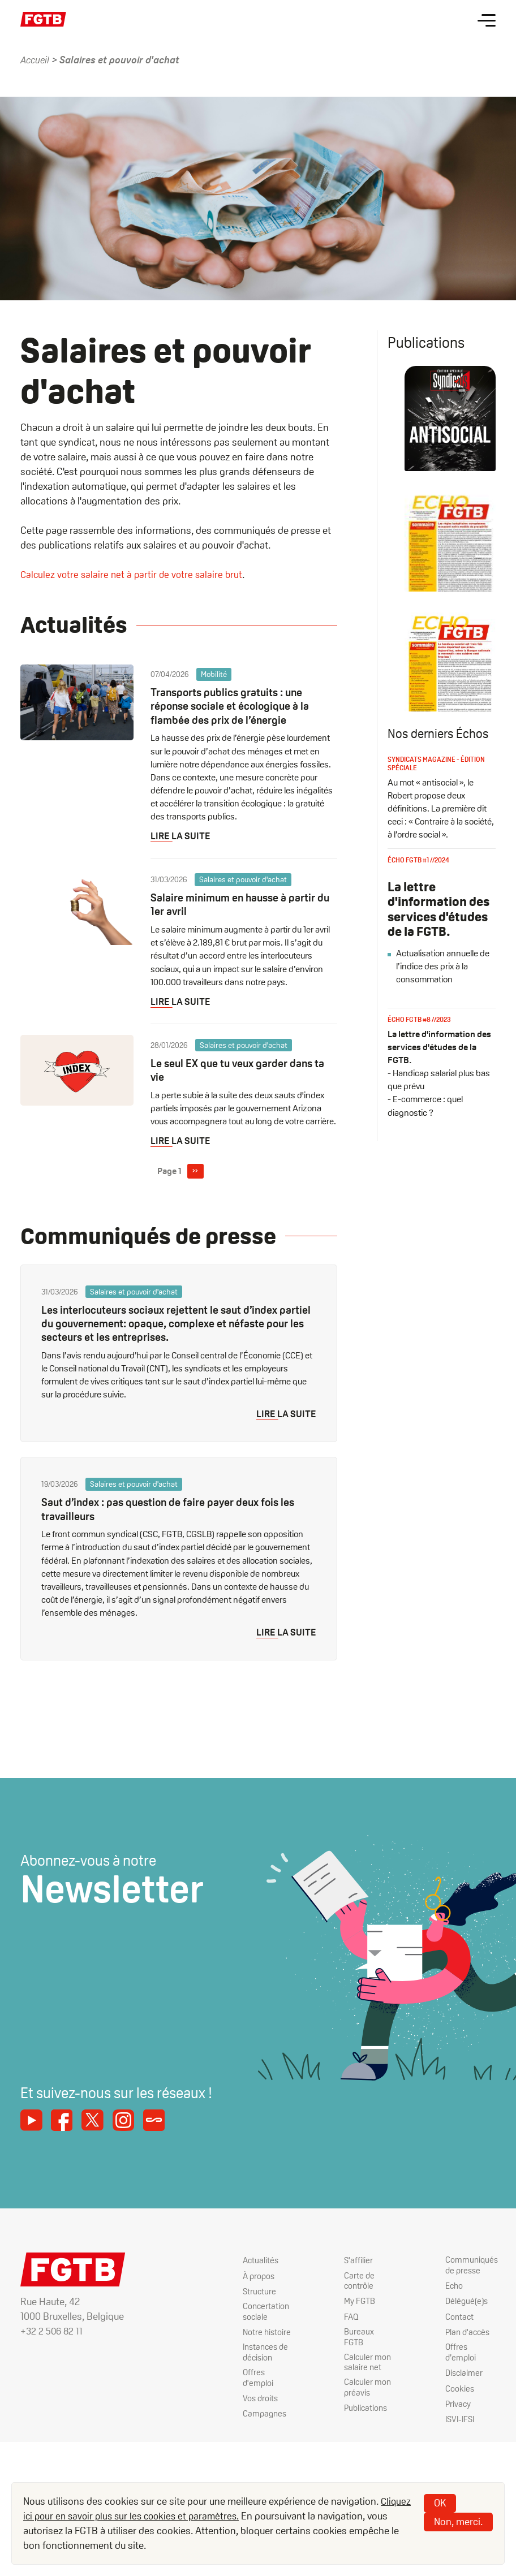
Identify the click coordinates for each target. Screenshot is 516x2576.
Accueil (35, 59)
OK (440, 2502)
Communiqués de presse (469, 2264)
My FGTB (353, 2300)
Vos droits (248, 2399)
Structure (247, 2289)
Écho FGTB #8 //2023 (419, 1042)
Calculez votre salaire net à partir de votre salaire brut (134, 574)
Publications (360, 2399)
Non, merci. (458, 2521)
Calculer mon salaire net (361, 2351)
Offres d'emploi (246, 2377)
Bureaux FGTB (363, 2331)
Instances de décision (255, 2351)
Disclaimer (461, 2372)
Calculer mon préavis (361, 2377)
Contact (457, 2316)
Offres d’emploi (458, 2351)
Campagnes (253, 2414)
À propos (247, 2274)
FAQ (344, 2316)
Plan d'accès (466, 2331)
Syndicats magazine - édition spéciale (436, 787)
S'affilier (351, 2259)
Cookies (457, 2387)
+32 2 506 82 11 (52, 2329)
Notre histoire (255, 2331)
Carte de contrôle (352, 2279)
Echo (452, 2285)
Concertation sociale (254, 2310)
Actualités (249, 2259)
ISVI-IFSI (458, 2418)
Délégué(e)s (465, 2300)
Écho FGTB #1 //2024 (418, 883)
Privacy (455, 2403)
